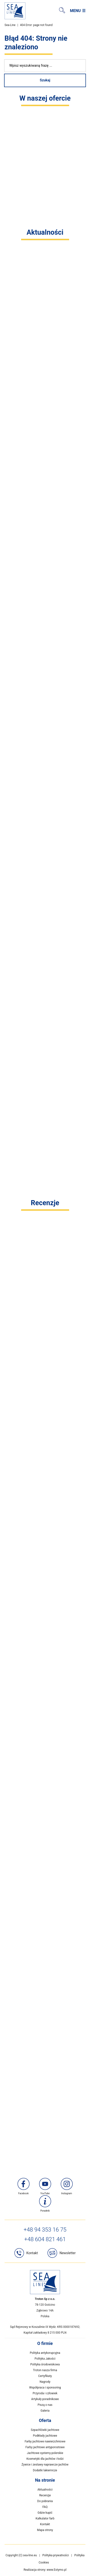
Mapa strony (45, 2530)
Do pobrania (45, 2501)
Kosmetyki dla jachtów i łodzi (45, 2458)
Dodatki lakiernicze (45, 2470)
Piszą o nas (45, 2405)
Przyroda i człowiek (45, 2393)
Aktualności (45, 2489)
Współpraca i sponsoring (45, 2387)
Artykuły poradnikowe (45, 2399)
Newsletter (62, 2253)
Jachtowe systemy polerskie (45, 2453)
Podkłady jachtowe (45, 2435)
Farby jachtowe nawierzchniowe (45, 2441)
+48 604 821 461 (45, 2239)
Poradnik (45, 2203)
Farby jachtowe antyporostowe (45, 2447)
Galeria (45, 2410)
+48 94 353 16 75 (45, 2229)
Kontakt (26, 2253)
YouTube (45, 2186)
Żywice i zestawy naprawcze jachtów (45, 2464)
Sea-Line (10, 25)
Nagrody (45, 2381)
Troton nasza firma (45, 2370)
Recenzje (45, 2495)
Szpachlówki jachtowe (45, 2430)
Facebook (24, 2186)
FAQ (45, 2507)
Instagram (67, 2186)
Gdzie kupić (45, 2512)
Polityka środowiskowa (45, 2364)
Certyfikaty (45, 2376)
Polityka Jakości (45, 2358)
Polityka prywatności (55, 2555)
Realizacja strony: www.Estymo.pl (45, 2569)
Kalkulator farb (45, 2518)
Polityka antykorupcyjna (45, 2353)
